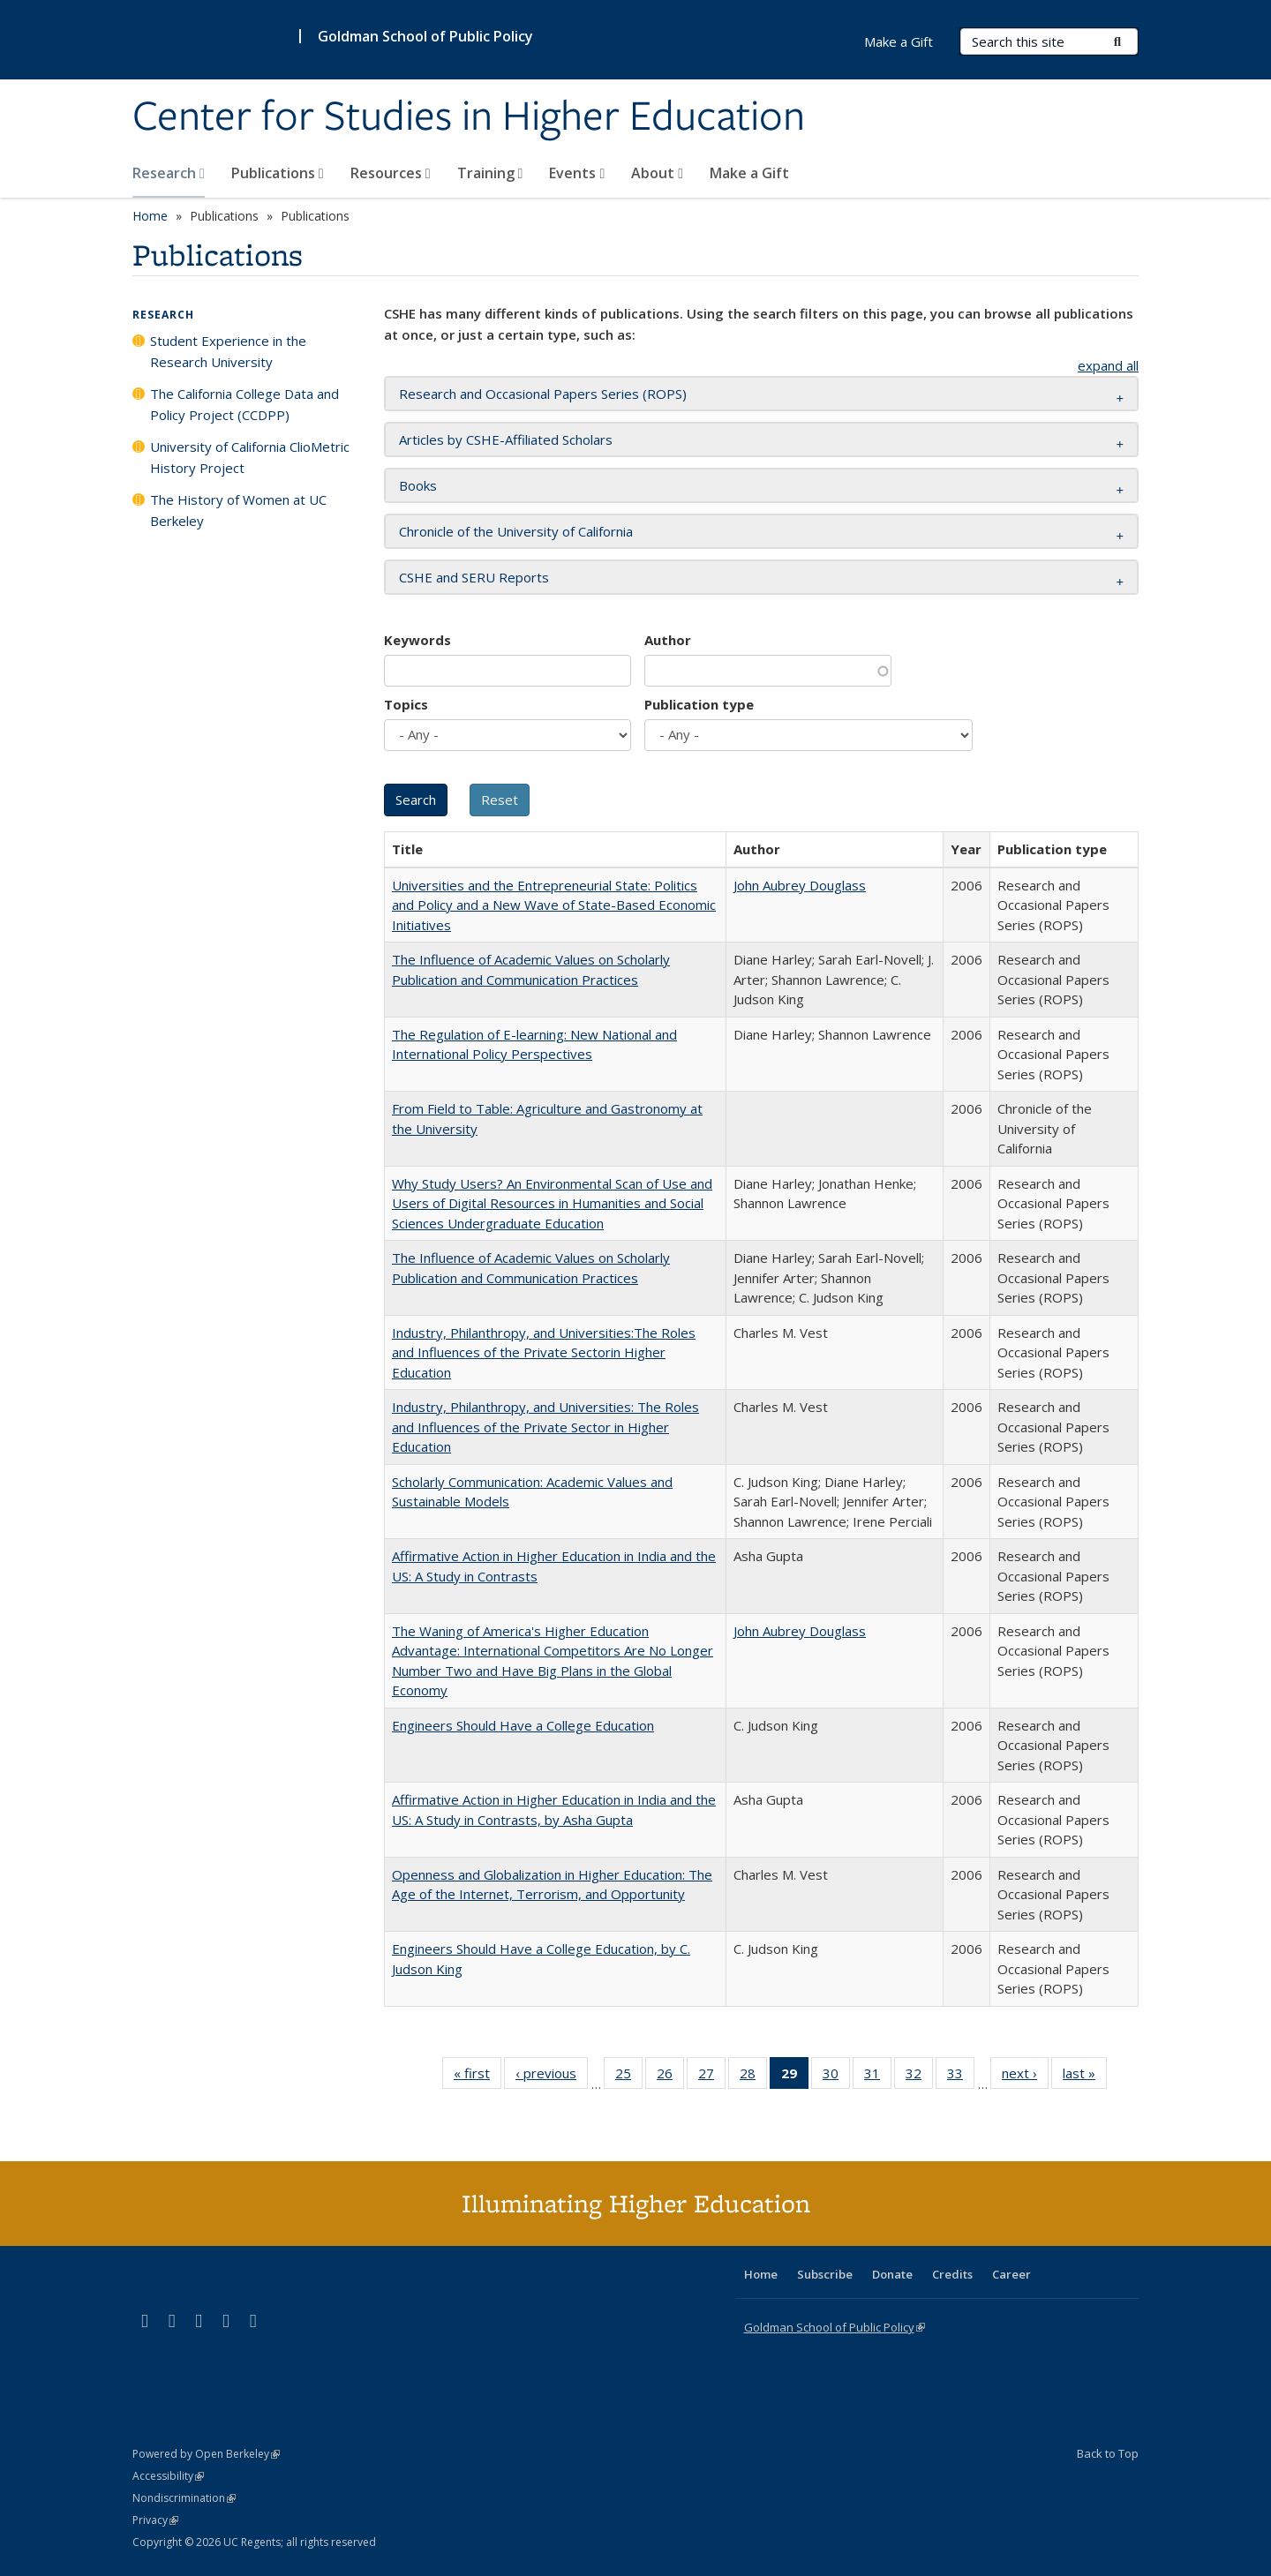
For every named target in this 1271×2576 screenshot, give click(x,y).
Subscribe (825, 2274)
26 (670, 2076)
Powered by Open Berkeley (206, 2453)
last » (1085, 2076)
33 (960, 2076)
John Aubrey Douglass (799, 885)
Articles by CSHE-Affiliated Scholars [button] (506, 439)
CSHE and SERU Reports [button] (474, 577)
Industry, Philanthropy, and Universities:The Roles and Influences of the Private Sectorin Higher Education (544, 1352)
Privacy (155, 2519)
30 (836, 2076)
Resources (390, 173)
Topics (406, 704)
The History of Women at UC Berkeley (238, 510)
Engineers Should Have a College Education (523, 1725)
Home (150, 215)
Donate (892, 2274)
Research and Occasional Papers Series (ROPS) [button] (543, 393)
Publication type (699, 704)
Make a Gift (749, 173)
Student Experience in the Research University (228, 351)
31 (877, 2076)
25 (629, 2076)
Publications (277, 173)
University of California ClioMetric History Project (250, 457)
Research (168, 173)
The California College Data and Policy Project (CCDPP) (244, 404)
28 (753, 2076)
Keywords (417, 640)
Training (490, 173)
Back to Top (1108, 2453)
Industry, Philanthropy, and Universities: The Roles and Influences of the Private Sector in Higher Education (545, 1426)
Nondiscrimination (184, 2497)
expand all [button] (1108, 365)
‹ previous (551, 2076)
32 (919, 2076)
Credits (952, 2274)
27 (712, 2076)
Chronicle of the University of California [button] (516, 531)
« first (477, 2076)
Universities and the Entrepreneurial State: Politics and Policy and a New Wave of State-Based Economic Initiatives (554, 905)
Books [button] (418, 485)
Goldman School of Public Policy (425, 36)
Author (667, 640)
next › (1025, 2076)
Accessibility (168, 2475)
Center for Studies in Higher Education (468, 117)
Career (1011, 2274)
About (657, 173)
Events (577, 173)
